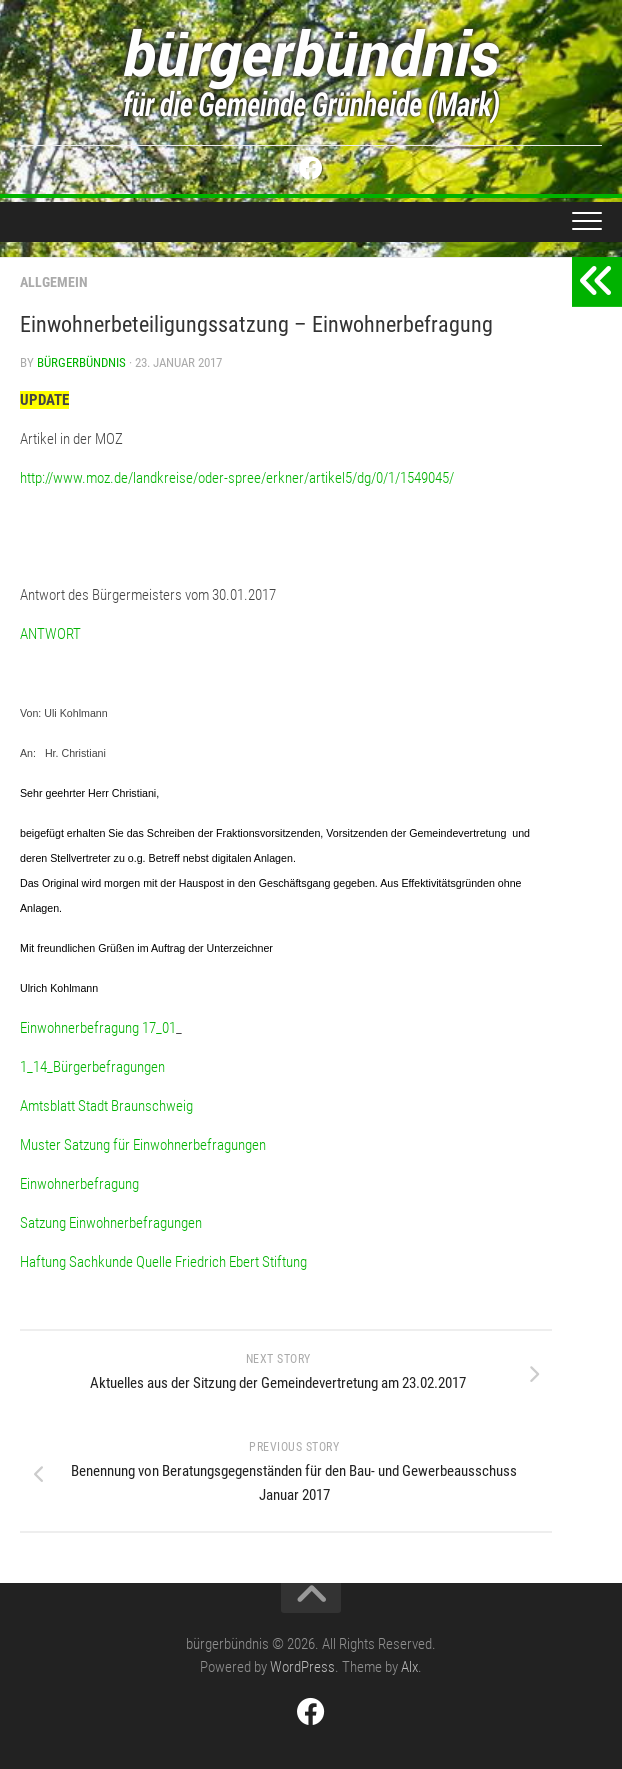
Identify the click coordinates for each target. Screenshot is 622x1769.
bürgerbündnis (81, 362)
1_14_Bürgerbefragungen (92, 1067)
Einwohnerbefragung (79, 1184)
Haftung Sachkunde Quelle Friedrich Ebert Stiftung (163, 1262)
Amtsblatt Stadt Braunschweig (106, 1106)
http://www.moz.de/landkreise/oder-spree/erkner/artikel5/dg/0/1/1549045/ (237, 478)
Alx (409, 1667)
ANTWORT (50, 634)
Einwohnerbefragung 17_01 (98, 1028)
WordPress (302, 1667)
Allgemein (54, 282)
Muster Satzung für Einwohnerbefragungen (143, 1145)
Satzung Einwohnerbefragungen (111, 1223)
